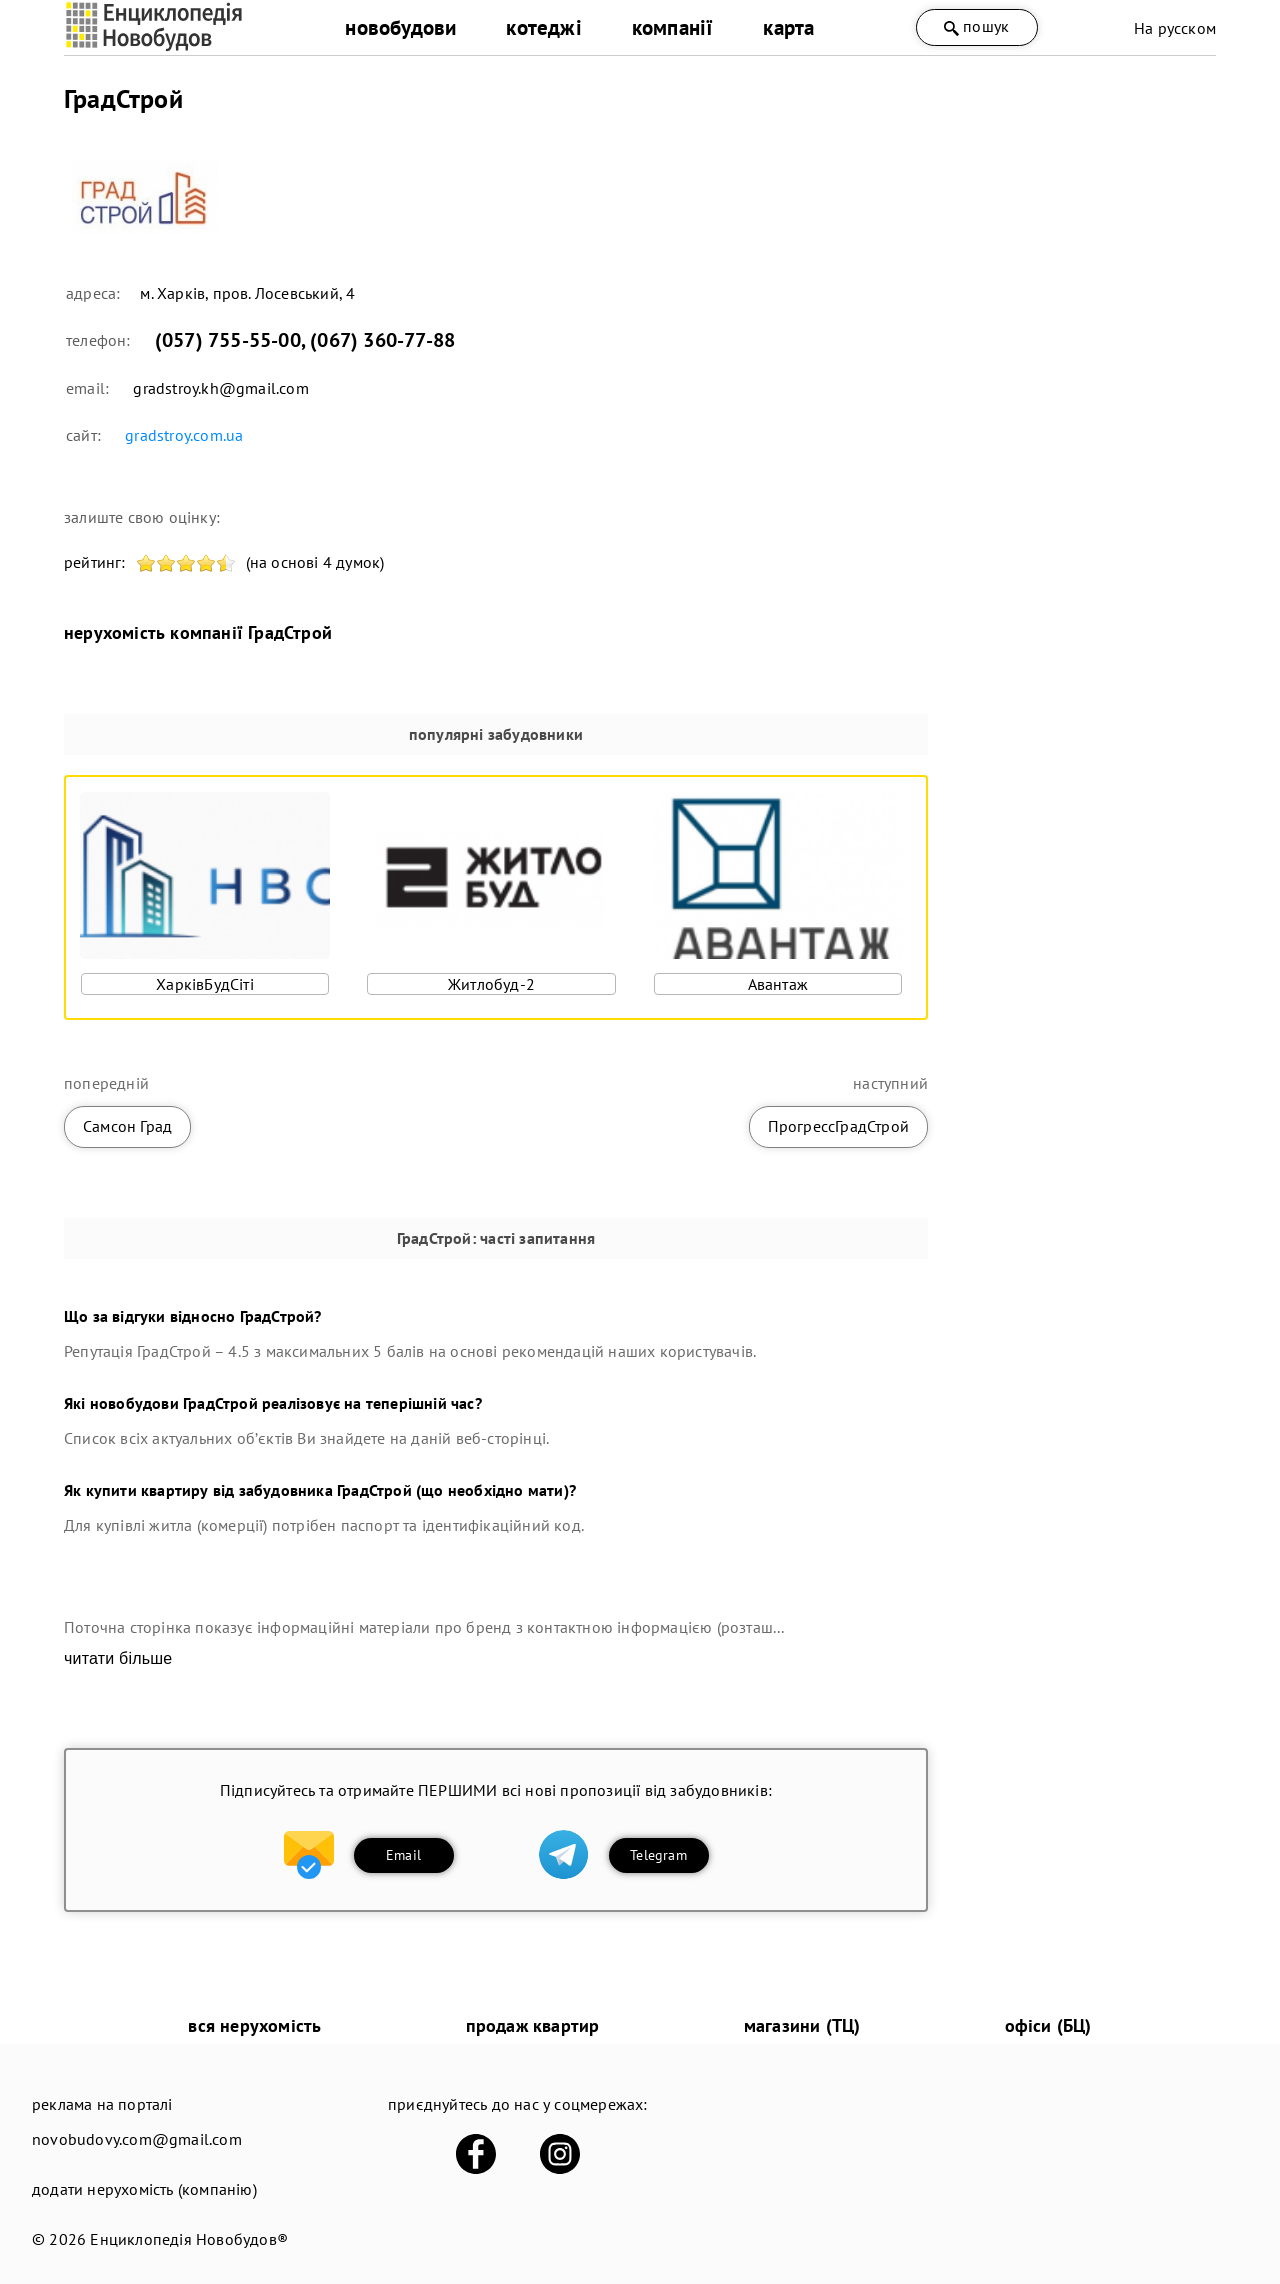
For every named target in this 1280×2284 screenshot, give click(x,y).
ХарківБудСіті (205, 984)
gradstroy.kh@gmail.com (220, 388)
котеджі (543, 27)
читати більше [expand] (118, 1658)
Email (403, 1855)
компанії (673, 27)
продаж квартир (533, 2025)
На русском (1175, 28)
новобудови (400, 27)
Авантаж (778, 984)
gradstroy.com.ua (184, 435)
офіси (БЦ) (1048, 2025)
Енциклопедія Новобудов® (189, 2239)
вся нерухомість (254, 2025)
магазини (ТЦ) (802, 2025)
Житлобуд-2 (491, 984)
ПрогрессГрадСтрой (838, 1126)
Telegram (658, 1855)
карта (788, 27)
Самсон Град (127, 1126)
